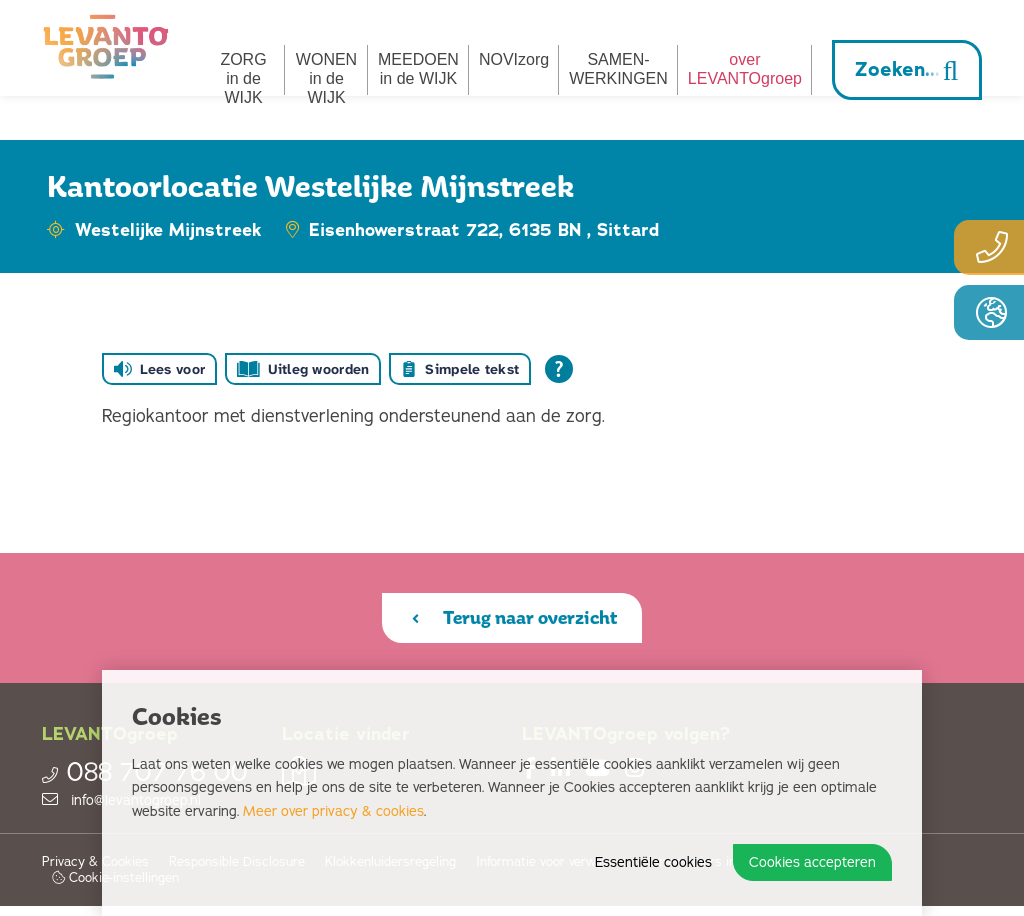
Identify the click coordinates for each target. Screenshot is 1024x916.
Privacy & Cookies (95, 872)
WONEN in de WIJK (326, 78)
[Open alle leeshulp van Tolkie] (559, 369)
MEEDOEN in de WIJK (418, 69)
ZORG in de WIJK (243, 78)
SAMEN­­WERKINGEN (618, 69)
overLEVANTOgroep (745, 69)
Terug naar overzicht (514, 622)
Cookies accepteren (812, 862)
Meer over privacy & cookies (333, 811)
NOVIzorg (514, 59)
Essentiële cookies (653, 862)
